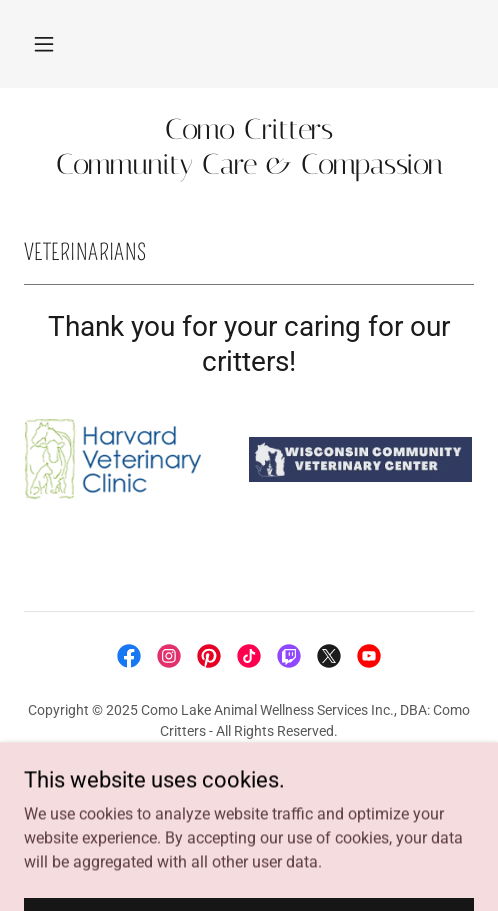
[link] (249, 147)
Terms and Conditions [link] (248, 802)
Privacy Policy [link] (248, 778)
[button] (44, 44)
